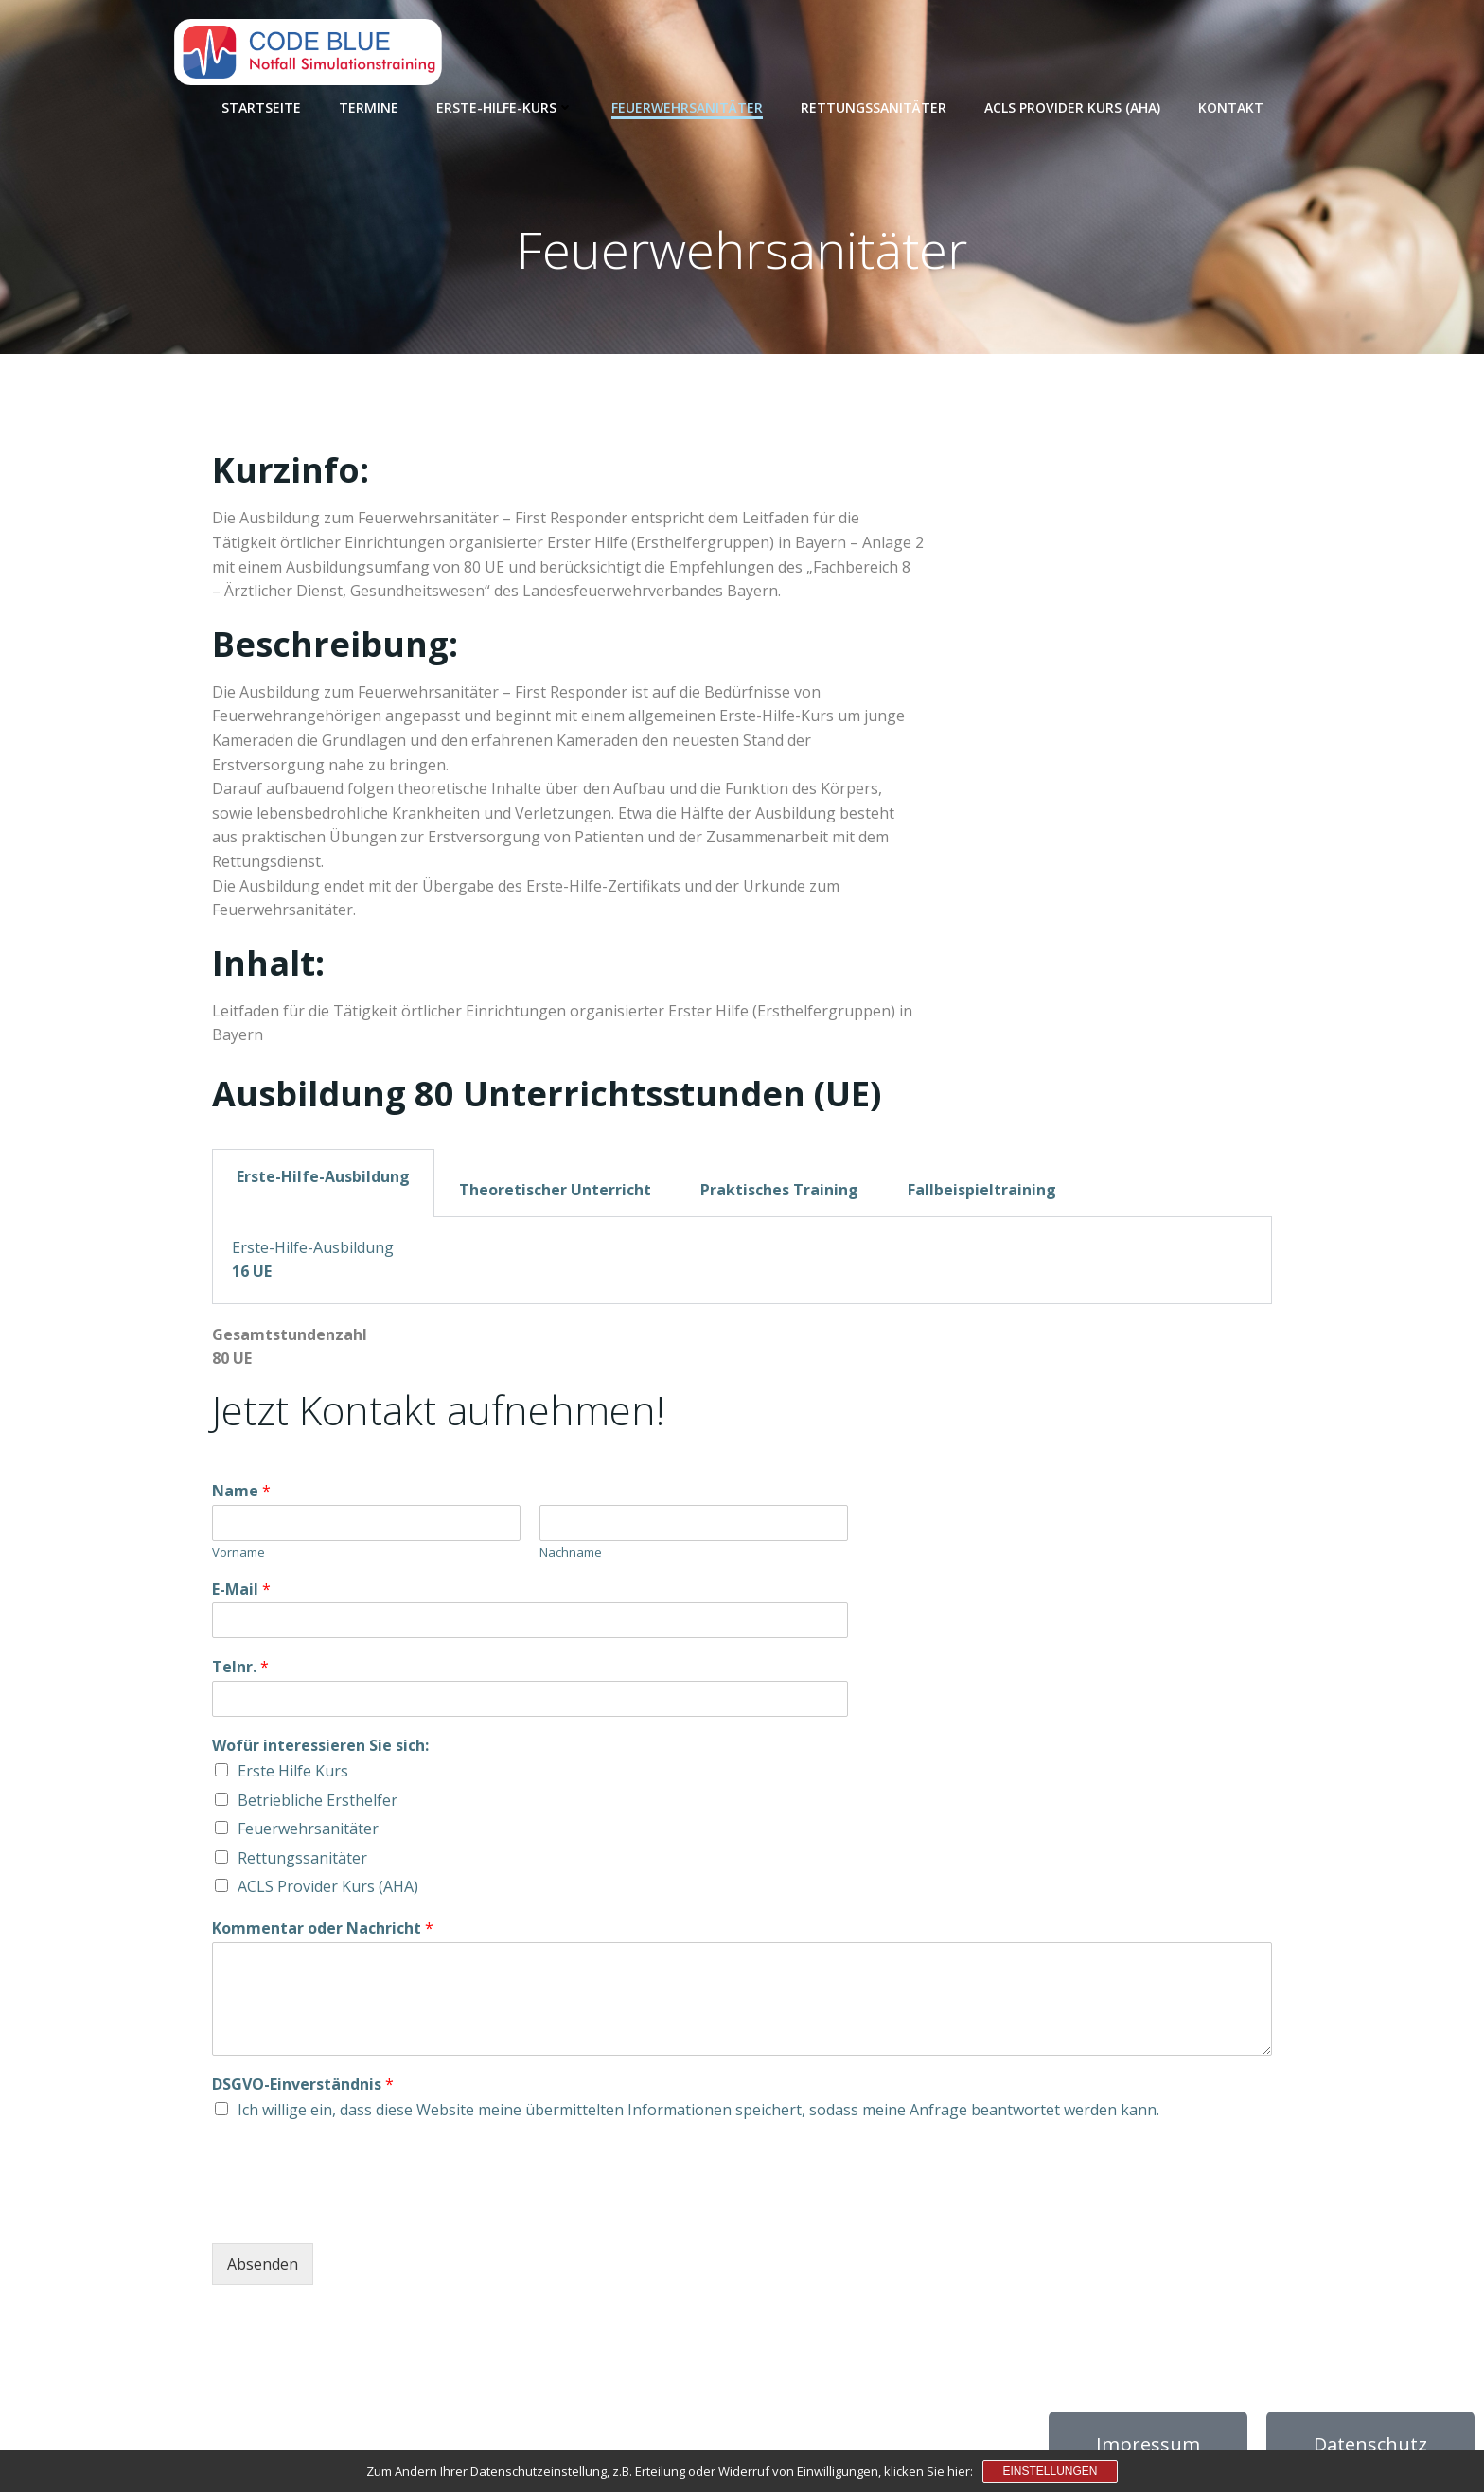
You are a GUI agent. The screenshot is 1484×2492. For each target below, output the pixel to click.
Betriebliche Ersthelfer (318, 1804)
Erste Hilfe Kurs (293, 1775)
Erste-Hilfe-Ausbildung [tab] (323, 1180)
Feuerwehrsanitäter (687, 105)
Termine (368, 105)
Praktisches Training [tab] (779, 1193)
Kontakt (1230, 105)
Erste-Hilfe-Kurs (505, 105)
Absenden (262, 2268)
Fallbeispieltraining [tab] (982, 1193)
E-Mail (241, 1593)
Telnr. (240, 1672)
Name (241, 1496)
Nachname (570, 1556)
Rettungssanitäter (873, 105)
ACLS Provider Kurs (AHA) (1072, 105)
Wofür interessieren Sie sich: (320, 1750)
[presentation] (356, 2217)
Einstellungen (1049, 2471)
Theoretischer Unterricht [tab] (555, 1193)
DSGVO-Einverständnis (303, 2088)
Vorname (238, 1556)
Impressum (1148, 2449)
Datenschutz (1370, 2449)
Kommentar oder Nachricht (322, 1933)
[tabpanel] (742, 1264)
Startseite (261, 105)
